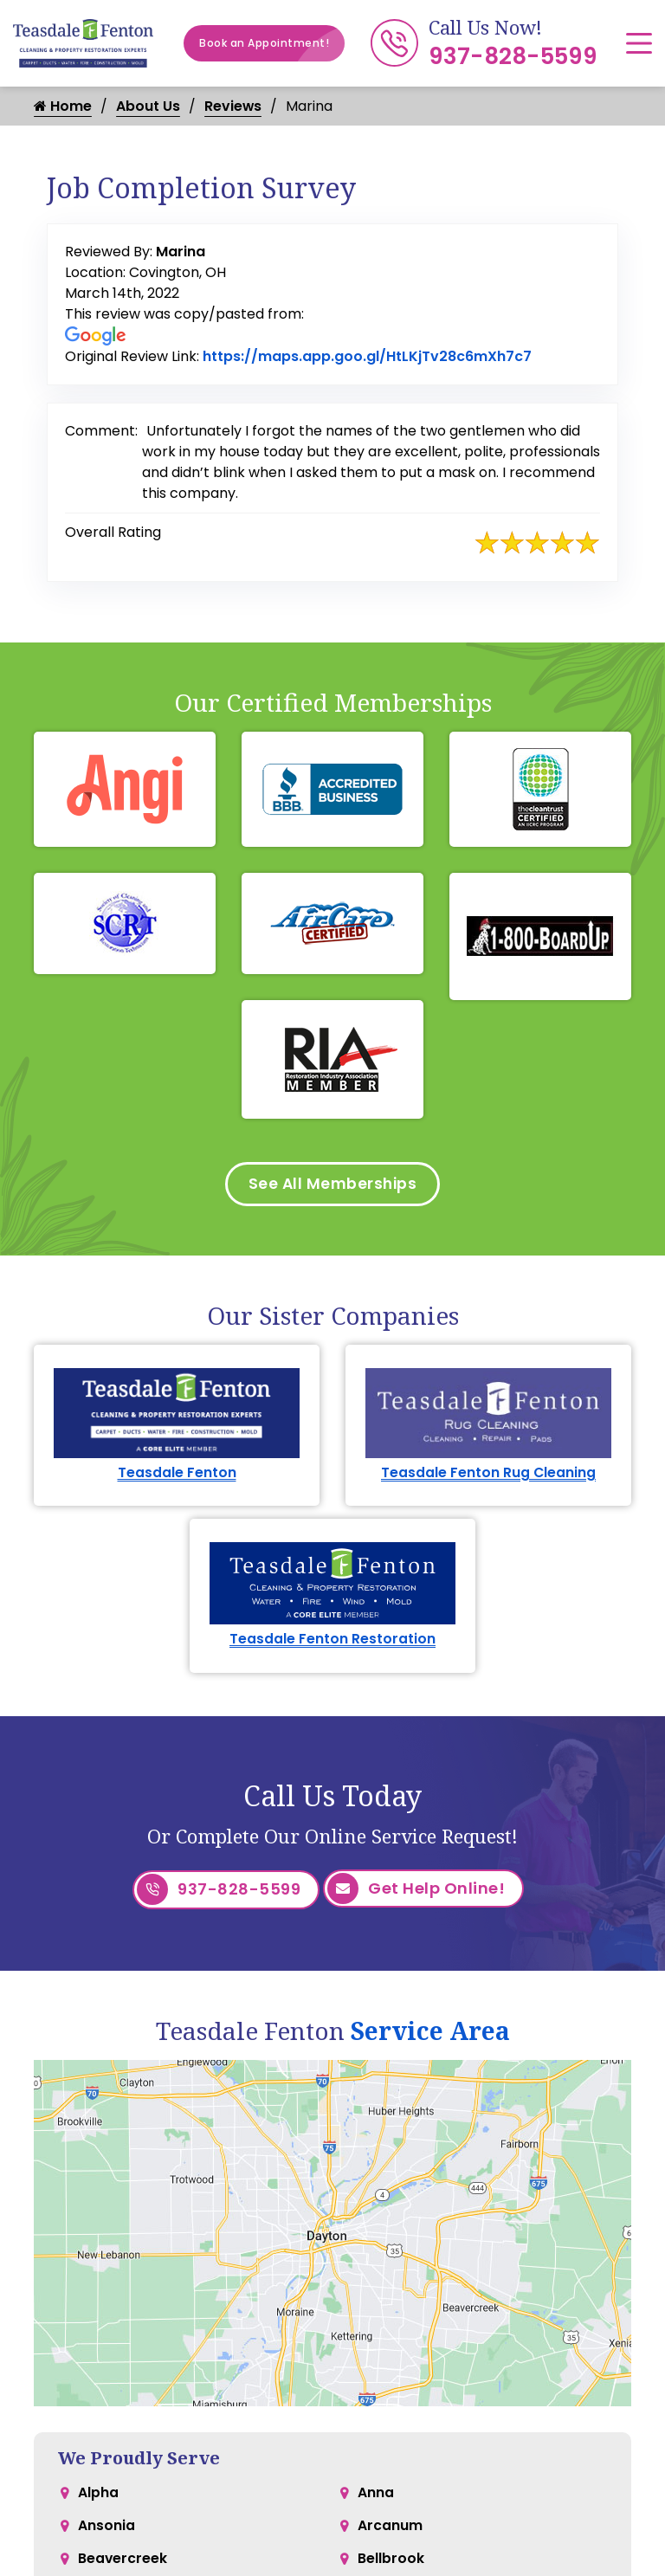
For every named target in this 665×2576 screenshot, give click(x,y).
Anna (376, 2495)
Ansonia (106, 2530)
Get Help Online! (416, 1892)
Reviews (233, 106)
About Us (148, 106)
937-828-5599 (513, 56)
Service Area (430, 2032)
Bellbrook (391, 2564)
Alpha (98, 2495)
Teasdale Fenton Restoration (332, 1643)
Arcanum (390, 2530)
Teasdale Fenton (177, 1475)
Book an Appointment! (272, 43)
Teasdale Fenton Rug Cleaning (489, 1475)
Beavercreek (123, 2564)
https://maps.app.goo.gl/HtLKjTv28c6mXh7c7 (367, 356)
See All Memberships (333, 1185)
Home (63, 106)
